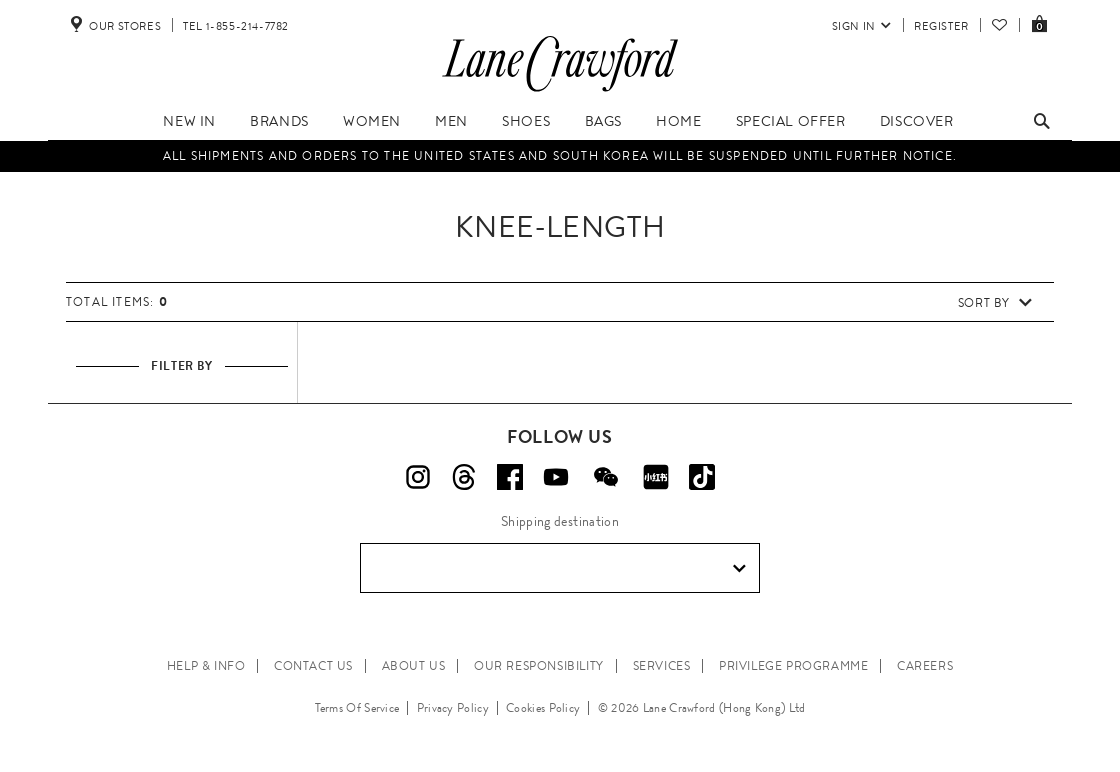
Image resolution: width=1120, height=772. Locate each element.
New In (189, 121)
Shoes (526, 121)
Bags (603, 121)
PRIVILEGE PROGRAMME (793, 666)
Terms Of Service (357, 708)
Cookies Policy (543, 708)
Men (451, 121)
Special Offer (791, 121)
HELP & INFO (206, 666)
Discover (917, 121)
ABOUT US (414, 666)
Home (678, 121)
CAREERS (925, 666)
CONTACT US (313, 666)
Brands (279, 121)
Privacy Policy (453, 708)
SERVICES (662, 666)
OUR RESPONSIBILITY (539, 666)
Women (372, 121)
